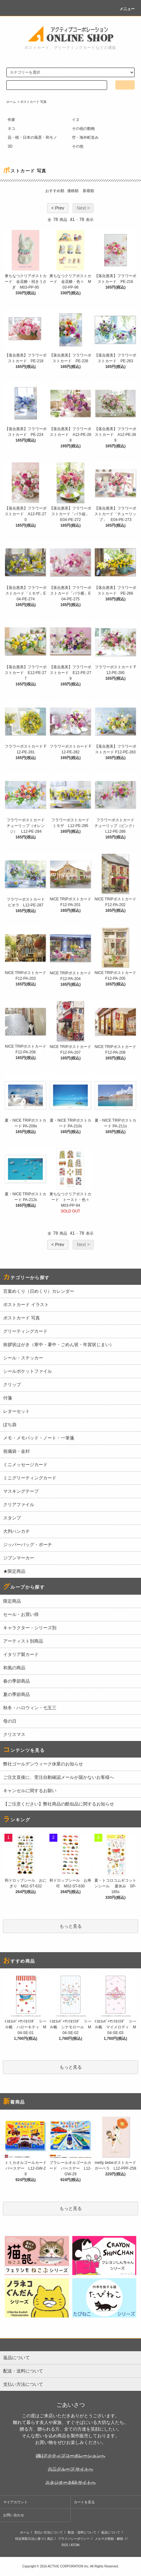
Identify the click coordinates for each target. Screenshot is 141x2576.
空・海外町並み (85, 137)
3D (10, 146)
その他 (77, 146)
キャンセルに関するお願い (29, 1790)
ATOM (75, 2545)
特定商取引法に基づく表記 (34, 2538)
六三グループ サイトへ (70, 2469)
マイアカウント (15, 2502)
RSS (64, 2545)
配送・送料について (82, 2532)
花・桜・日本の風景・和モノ (32, 137)
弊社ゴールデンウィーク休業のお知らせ (43, 1763)
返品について (110, 2532)
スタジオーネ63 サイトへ (70, 2482)
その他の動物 (83, 128)
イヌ (76, 119)
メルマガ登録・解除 (109, 2538)
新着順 (88, 191)
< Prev (57, 207)
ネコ (11, 128)
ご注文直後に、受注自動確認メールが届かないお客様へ (58, 1777)
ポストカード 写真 (33, 101)
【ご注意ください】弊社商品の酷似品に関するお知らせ (58, 1803)
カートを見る (84, 2502)
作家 (11, 119)
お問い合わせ (13, 2515)
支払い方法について (48, 2532)
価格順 (73, 191)
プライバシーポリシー (74, 2538)
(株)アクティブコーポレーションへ (70, 2455)
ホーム (11, 101)
